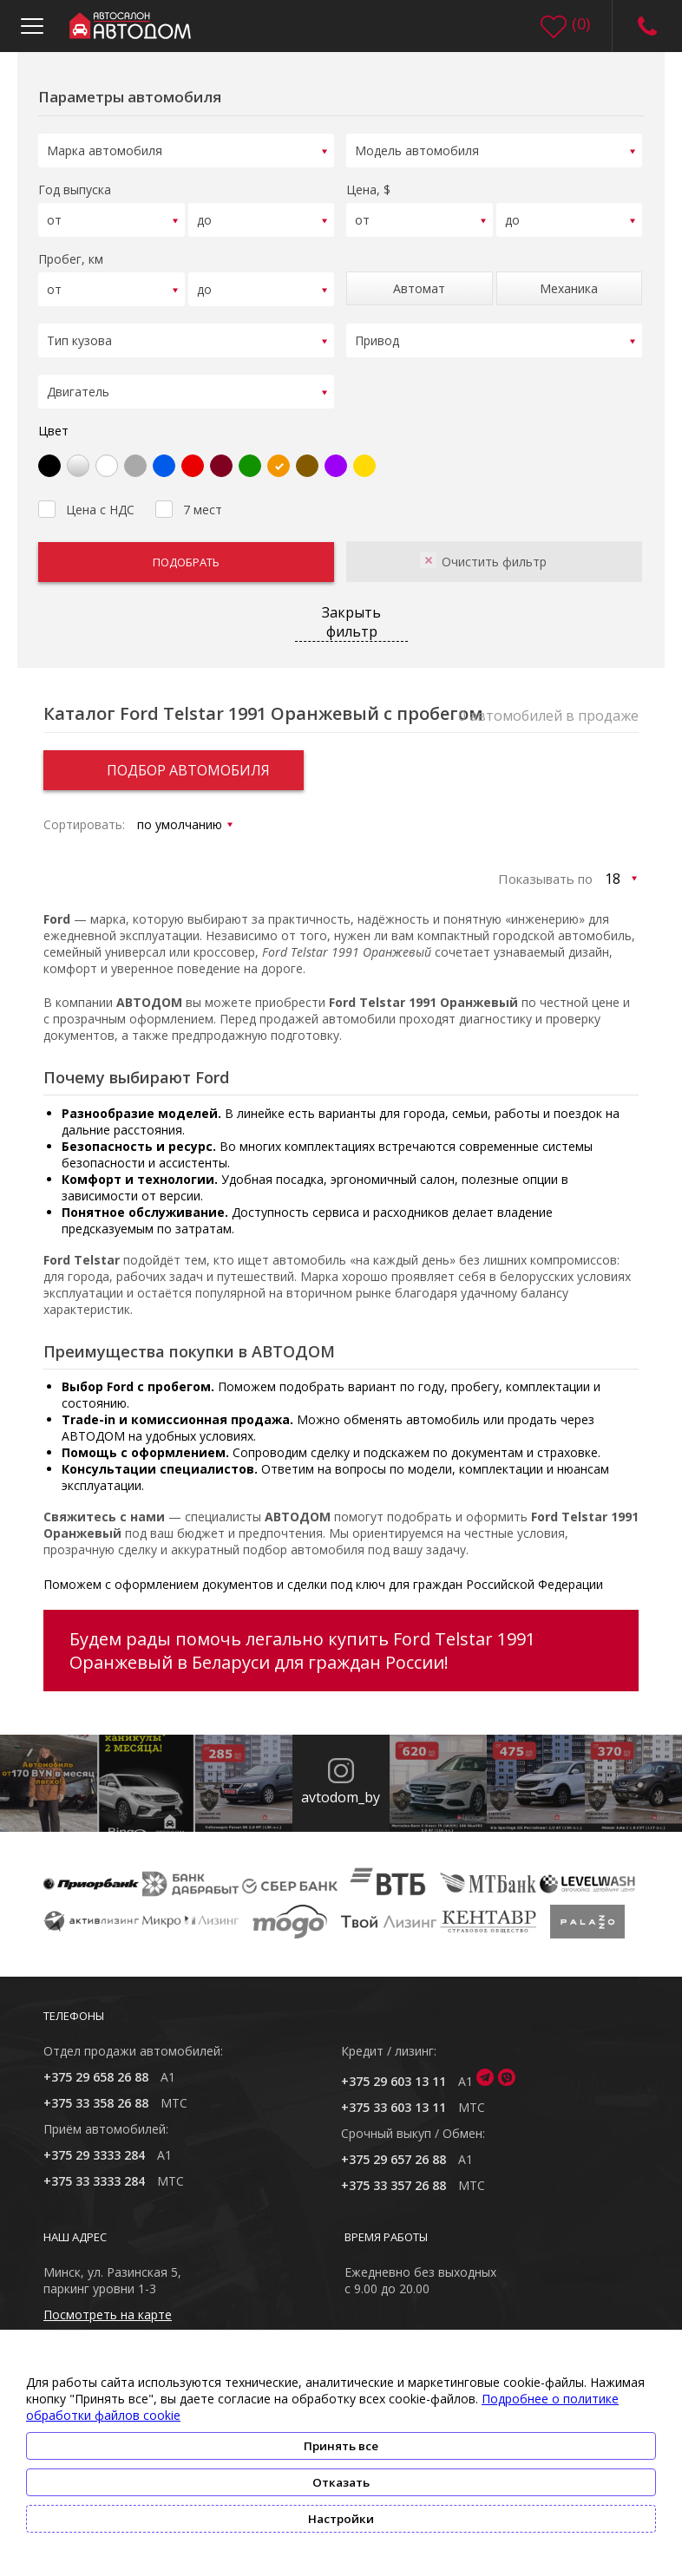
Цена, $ (368, 189)
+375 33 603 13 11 (393, 2107)
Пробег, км (70, 259)
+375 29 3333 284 (94, 2155)
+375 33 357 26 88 (393, 2185)
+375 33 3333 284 (94, 2181)
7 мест (188, 507)
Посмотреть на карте (107, 2314)
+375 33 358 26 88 (95, 2103)
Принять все (341, 2446)
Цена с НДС (86, 507)
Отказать (341, 2482)
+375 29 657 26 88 (393, 2159)
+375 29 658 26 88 (95, 2077)
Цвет (53, 430)
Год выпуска (74, 189)
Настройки (341, 2519)
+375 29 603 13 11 (393, 2081)
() (581, 23)
